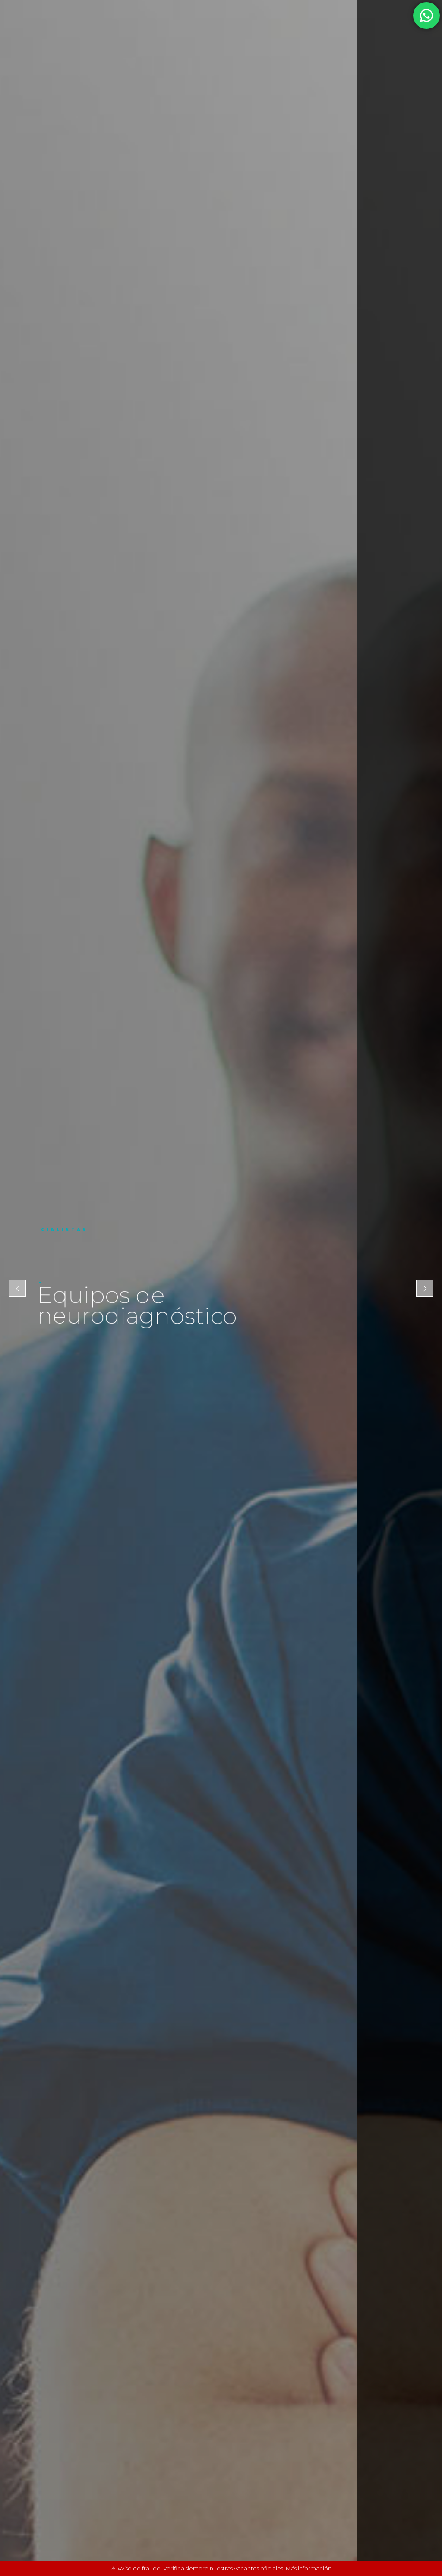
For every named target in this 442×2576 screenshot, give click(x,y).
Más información (309, 2568)
